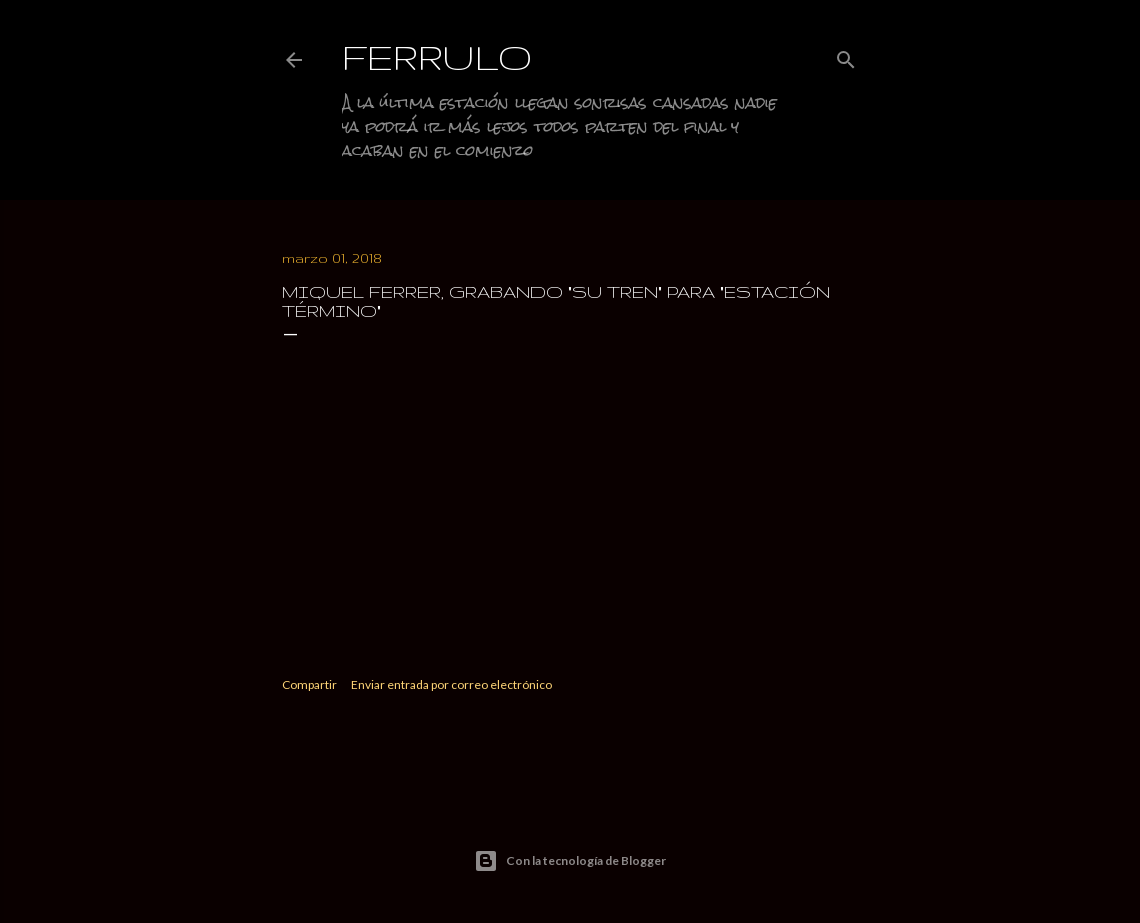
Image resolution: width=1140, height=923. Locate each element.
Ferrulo (437, 56)
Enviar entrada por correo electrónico (451, 684)
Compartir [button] (309, 684)
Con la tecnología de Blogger (570, 861)
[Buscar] (846, 55)
